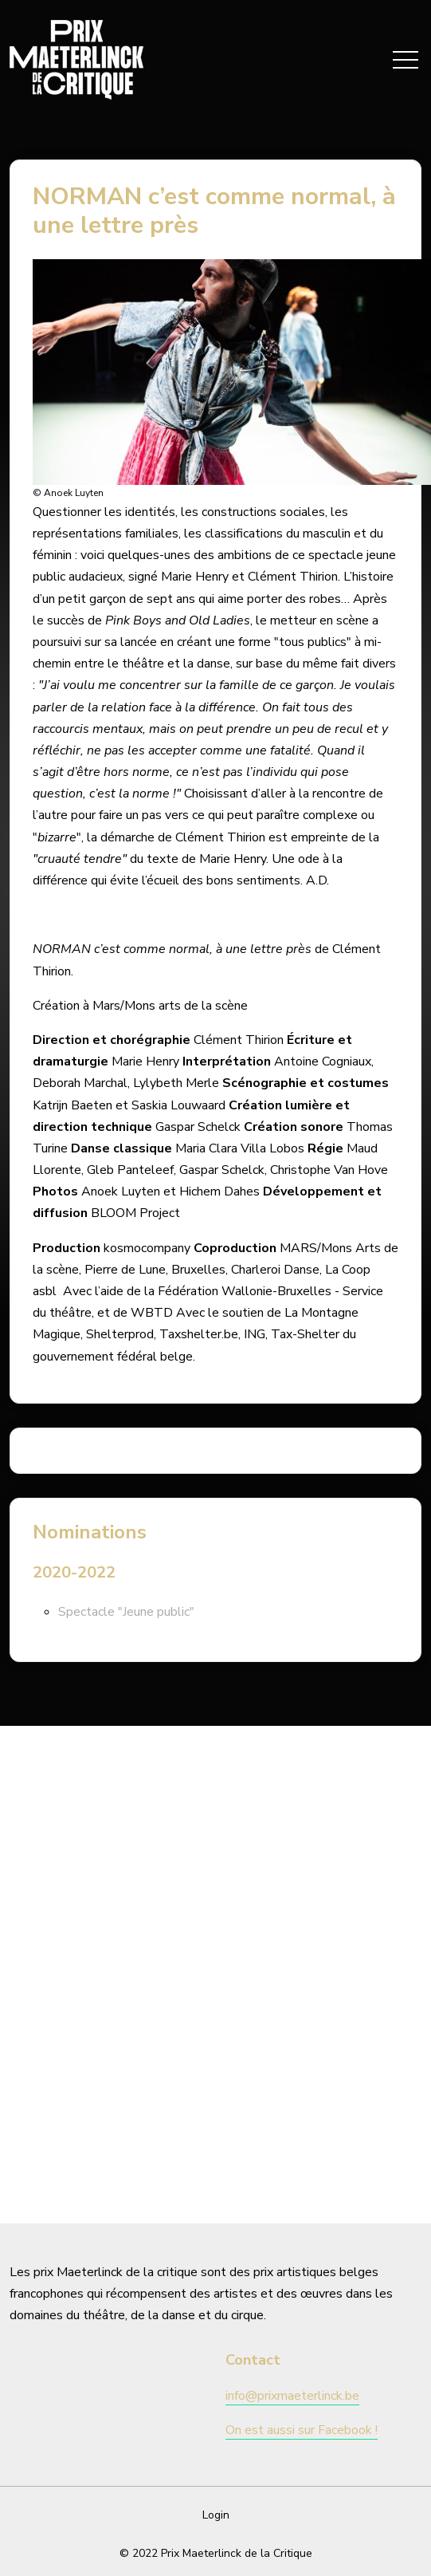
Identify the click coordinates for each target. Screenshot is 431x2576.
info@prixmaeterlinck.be (292, 2396)
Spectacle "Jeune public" (126, 1612)
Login (215, 2515)
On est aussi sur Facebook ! (301, 2430)
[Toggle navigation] (405, 60)
